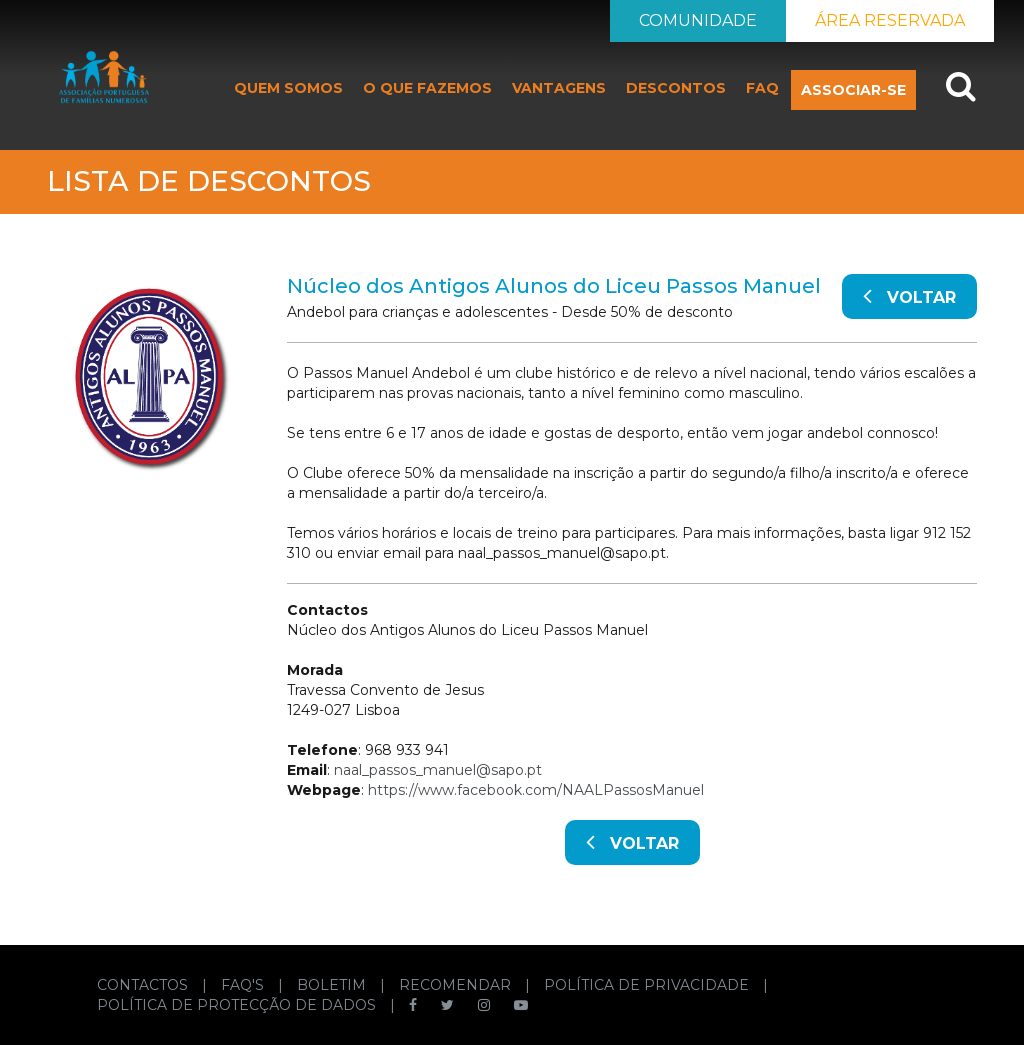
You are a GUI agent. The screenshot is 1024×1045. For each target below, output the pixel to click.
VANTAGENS (559, 88)
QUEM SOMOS (288, 88)
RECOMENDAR (457, 985)
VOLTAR (909, 295)
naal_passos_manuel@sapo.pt (438, 770)
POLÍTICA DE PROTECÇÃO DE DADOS (238, 1005)
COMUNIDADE (698, 20)
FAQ (762, 88)
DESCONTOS (676, 88)
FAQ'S (244, 985)
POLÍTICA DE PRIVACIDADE (648, 985)
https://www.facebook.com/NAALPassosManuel (536, 790)
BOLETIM (333, 985)
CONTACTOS (144, 985)
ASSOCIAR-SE (853, 90)
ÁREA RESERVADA (890, 20)
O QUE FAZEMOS (427, 88)
